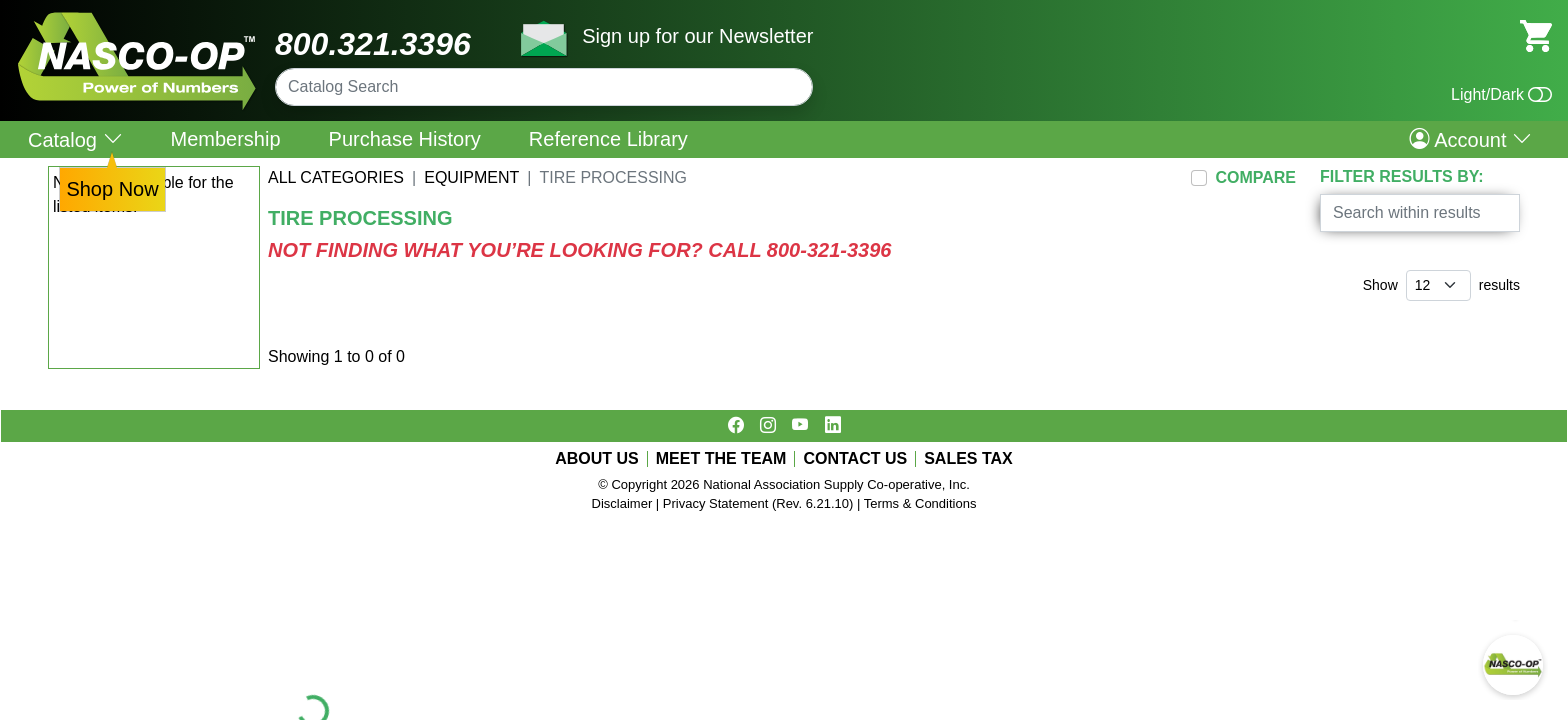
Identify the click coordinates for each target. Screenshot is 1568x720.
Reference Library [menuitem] (608, 139)
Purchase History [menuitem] (405, 139)
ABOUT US (597, 459)
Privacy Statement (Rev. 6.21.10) (758, 503)
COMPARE (1255, 177)
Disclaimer (622, 503)
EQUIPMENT (471, 177)
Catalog (75, 139)
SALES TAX (968, 459)
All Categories (336, 177)
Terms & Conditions (920, 503)
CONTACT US (855, 459)
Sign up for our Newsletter (697, 36)
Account (1470, 139)
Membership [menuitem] (226, 139)
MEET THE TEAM (721, 459)
